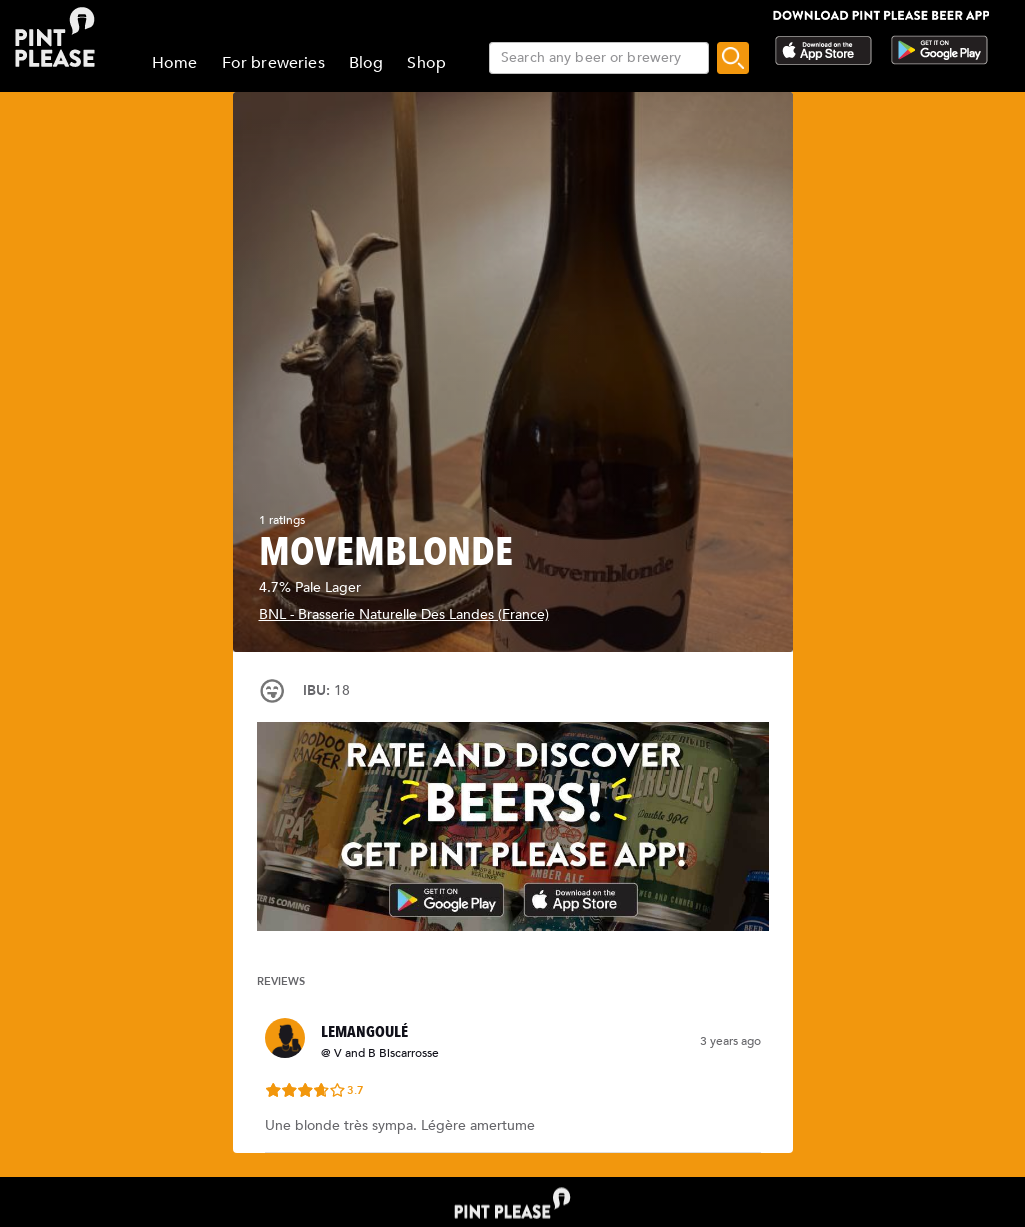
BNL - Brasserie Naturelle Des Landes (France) (404, 614)
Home (175, 63)
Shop (426, 63)
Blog (366, 63)
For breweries (273, 63)
